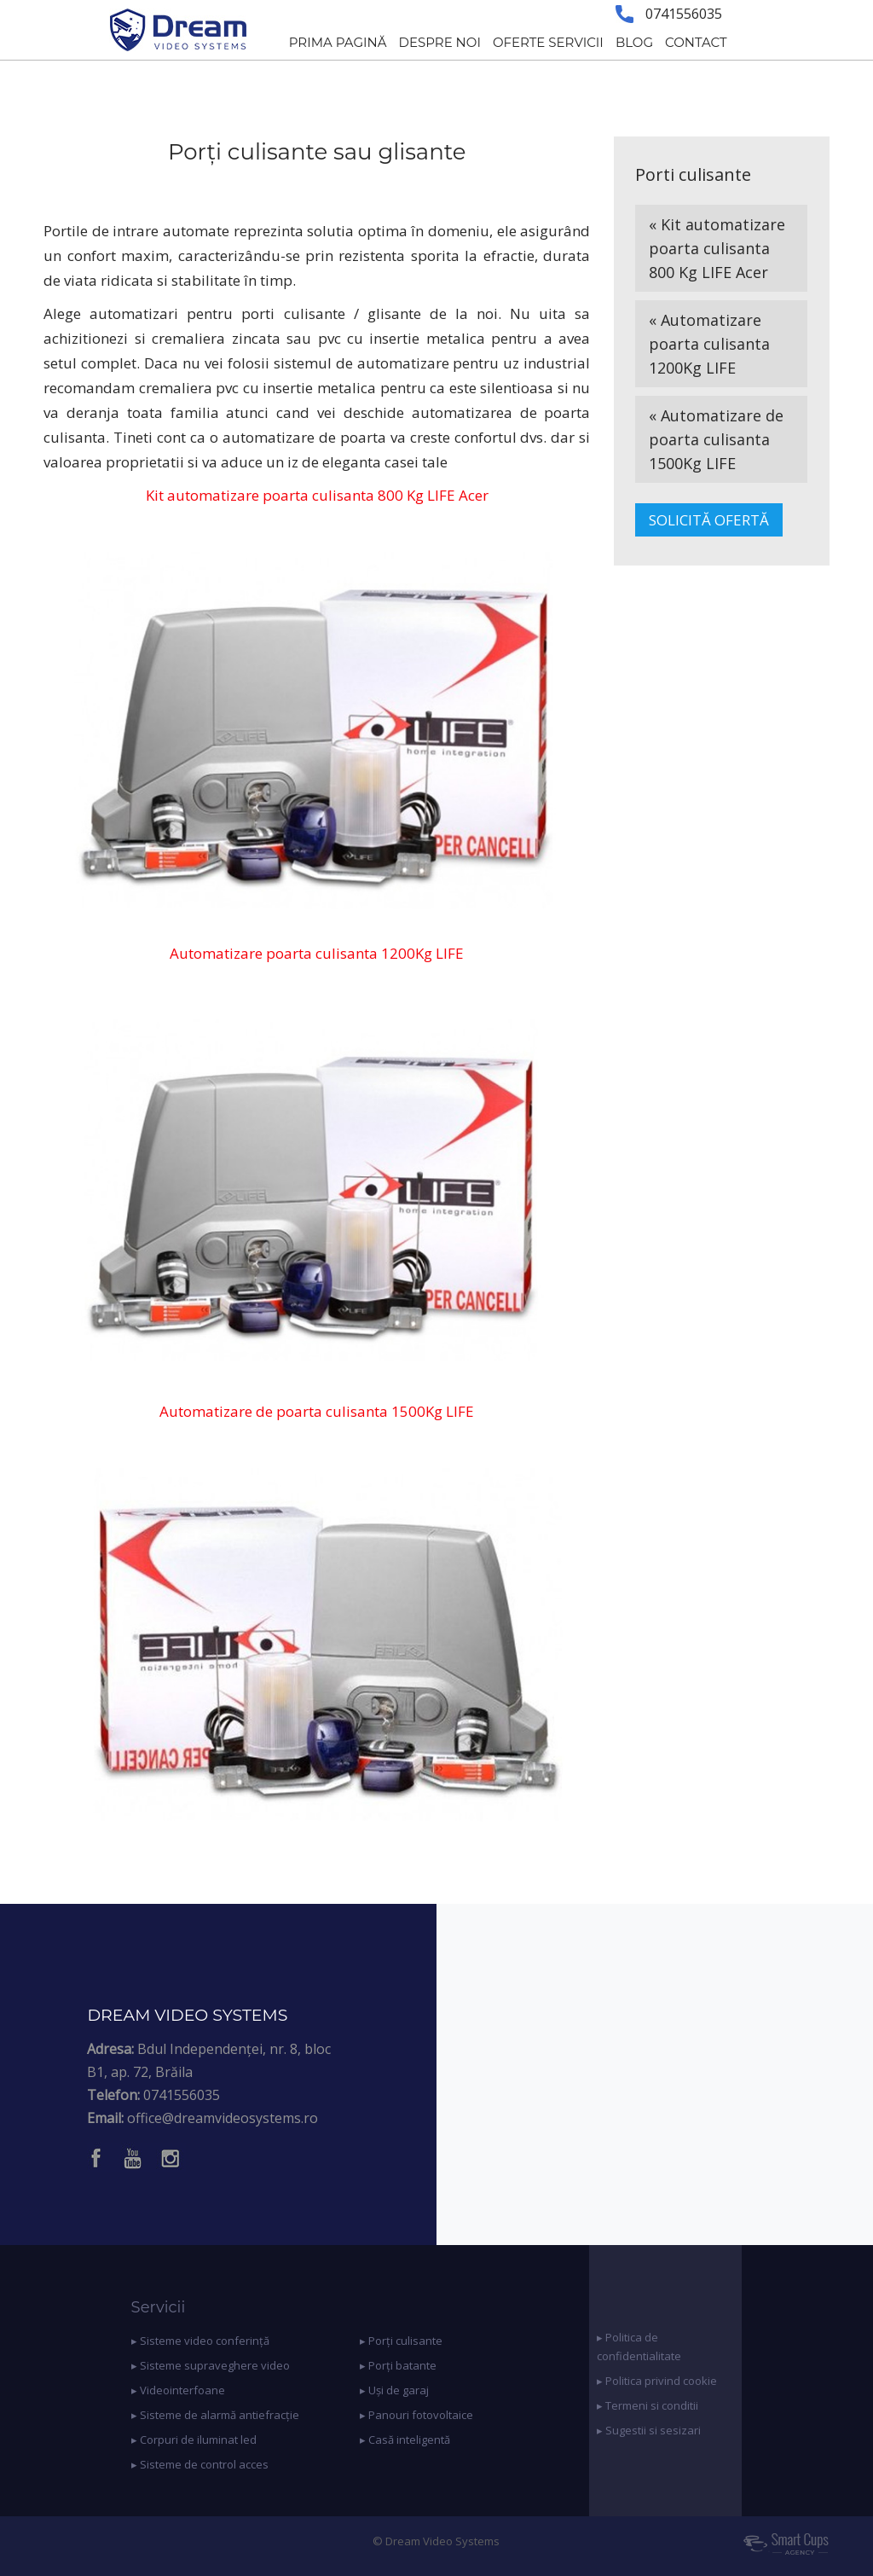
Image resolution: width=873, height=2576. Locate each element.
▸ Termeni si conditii (647, 2405)
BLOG (634, 42)
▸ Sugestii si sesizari (649, 2430)
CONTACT (696, 42)
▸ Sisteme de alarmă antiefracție (215, 2414)
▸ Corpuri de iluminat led (194, 2439)
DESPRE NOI (440, 42)
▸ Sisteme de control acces (200, 2464)
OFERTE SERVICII (548, 42)
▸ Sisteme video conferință (200, 2340)
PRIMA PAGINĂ (338, 42)
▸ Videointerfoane (178, 2390)
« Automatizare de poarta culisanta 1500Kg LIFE (716, 439)
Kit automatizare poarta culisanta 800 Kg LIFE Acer (317, 495)
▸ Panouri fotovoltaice (416, 2414)
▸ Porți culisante (401, 2340)
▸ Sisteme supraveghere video (210, 2365)
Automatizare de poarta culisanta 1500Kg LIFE (316, 1411)
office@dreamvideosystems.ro (222, 2118)
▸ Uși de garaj (394, 2390)
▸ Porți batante (398, 2365)
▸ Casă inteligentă (405, 2439)
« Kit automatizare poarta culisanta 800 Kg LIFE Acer (717, 248)
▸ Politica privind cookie (657, 2380)
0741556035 (181, 2095)
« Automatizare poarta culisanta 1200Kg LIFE (709, 344)
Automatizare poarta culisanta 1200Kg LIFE (317, 953)
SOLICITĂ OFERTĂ (709, 520)
